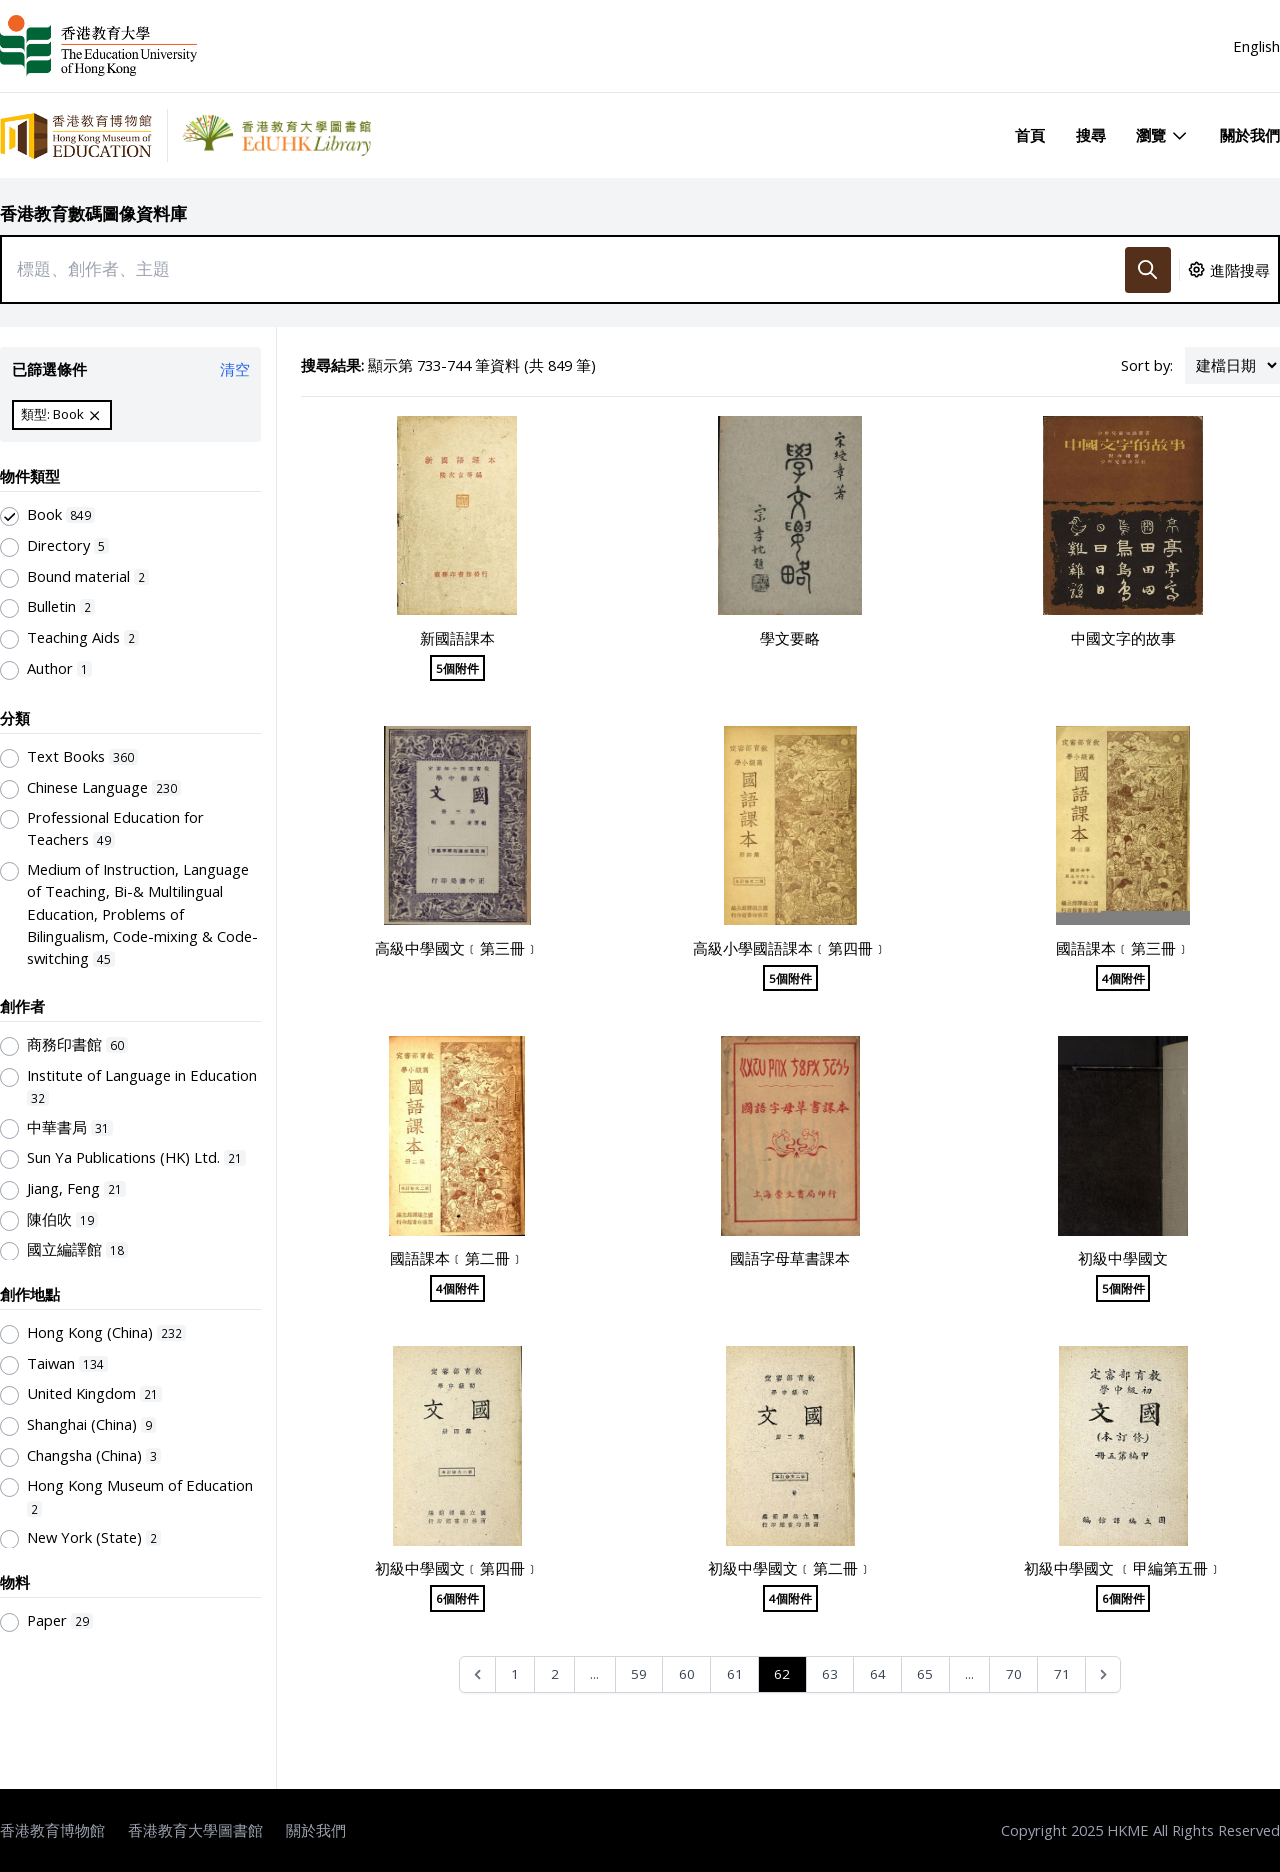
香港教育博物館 (52, 1830)
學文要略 (790, 638)
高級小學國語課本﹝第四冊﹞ (790, 948)
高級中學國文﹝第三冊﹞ (457, 948)
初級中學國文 (1123, 1258)
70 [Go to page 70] (1014, 1674)
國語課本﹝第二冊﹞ (457, 1258)
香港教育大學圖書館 (195, 1830)
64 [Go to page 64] (878, 1674)
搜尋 (1091, 135)
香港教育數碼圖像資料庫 (93, 213)
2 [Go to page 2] (555, 1674)
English (1256, 46)
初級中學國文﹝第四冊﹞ (457, 1568)
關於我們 (1250, 135)
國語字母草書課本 (790, 1258)
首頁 (1030, 135)
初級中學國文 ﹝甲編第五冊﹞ (1123, 1568)
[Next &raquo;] (1103, 1674)
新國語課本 (457, 638)
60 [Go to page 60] (687, 1674)
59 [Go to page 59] (639, 1674)
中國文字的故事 (1123, 638)
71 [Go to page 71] (1062, 1674)
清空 (235, 369)
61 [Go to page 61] (735, 1674)
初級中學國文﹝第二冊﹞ (790, 1568)
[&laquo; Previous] (477, 1674)
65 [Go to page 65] (925, 1674)
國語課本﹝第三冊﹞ (1123, 948)
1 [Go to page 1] (515, 1674)
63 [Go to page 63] (830, 1674)
